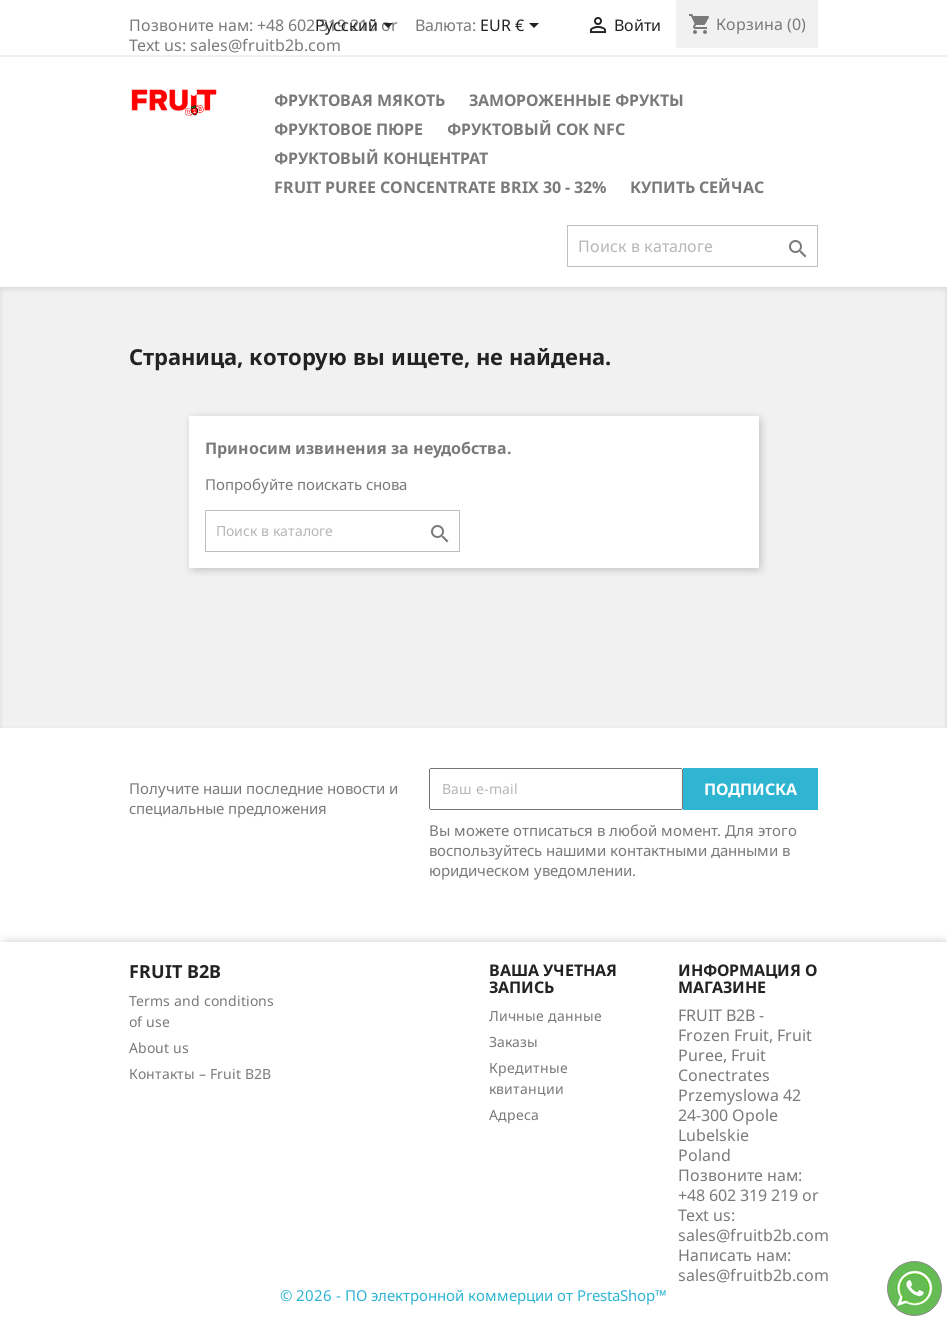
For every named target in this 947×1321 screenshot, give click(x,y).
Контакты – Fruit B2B (200, 1073)
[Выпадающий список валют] (513, 27)
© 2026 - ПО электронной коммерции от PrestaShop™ (473, 1295)
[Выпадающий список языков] (357, 27)
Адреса (514, 1114)
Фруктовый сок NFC (536, 129)
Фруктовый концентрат (381, 158)
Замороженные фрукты (576, 100)
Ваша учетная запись (553, 979)
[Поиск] (692, 246)
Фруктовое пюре (348, 129)
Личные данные (545, 1015)
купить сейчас (697, 187)
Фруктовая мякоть (359, 100)
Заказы (513, 1041)
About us (159, 1047)
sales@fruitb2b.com (753, 1275)
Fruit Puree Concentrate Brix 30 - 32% (440, 187)
